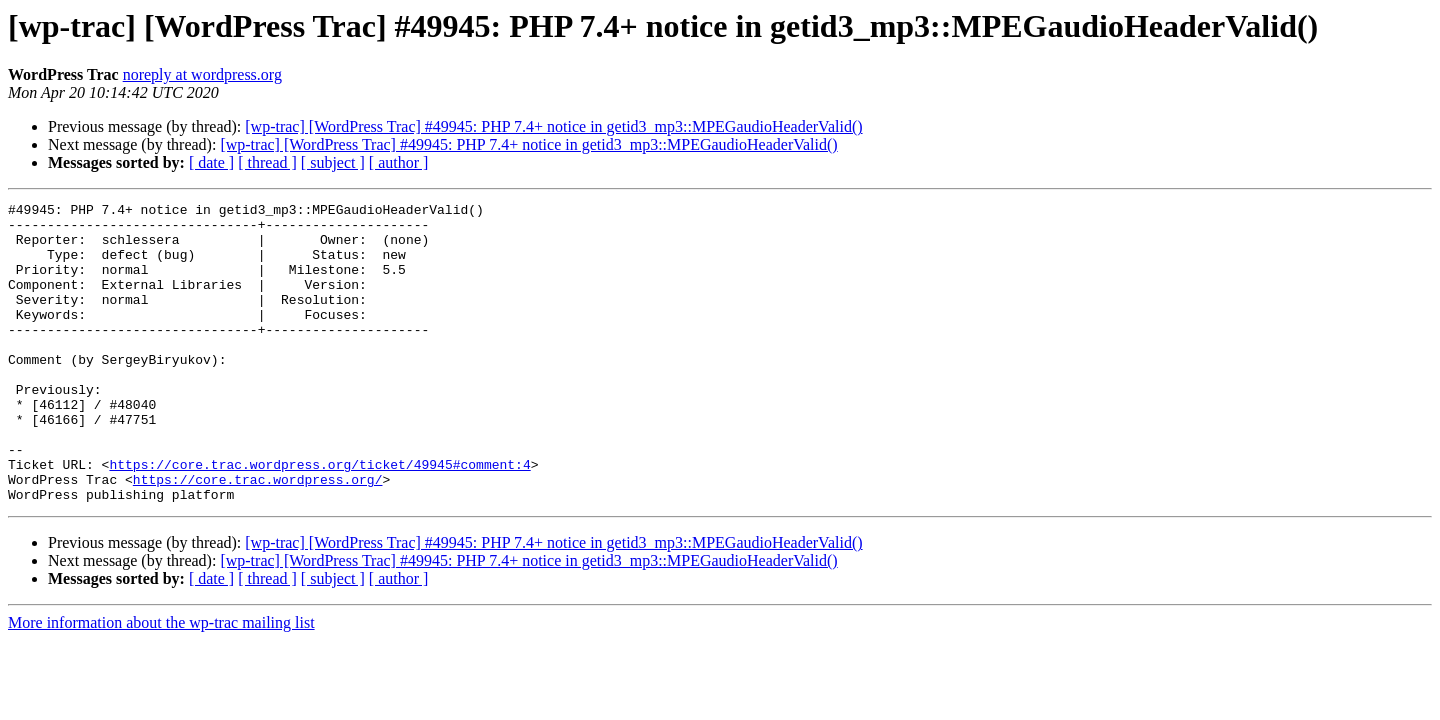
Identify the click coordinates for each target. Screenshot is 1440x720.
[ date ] (211, 162)
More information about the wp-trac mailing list (161, 682)
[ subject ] (333, 162)
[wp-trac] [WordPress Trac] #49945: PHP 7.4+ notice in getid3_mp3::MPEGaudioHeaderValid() (553, 126)
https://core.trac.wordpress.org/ (258, 536)
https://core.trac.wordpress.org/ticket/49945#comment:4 (319, 518)
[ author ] (399, 162)
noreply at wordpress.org (202, 74)
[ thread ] (267, 162)
